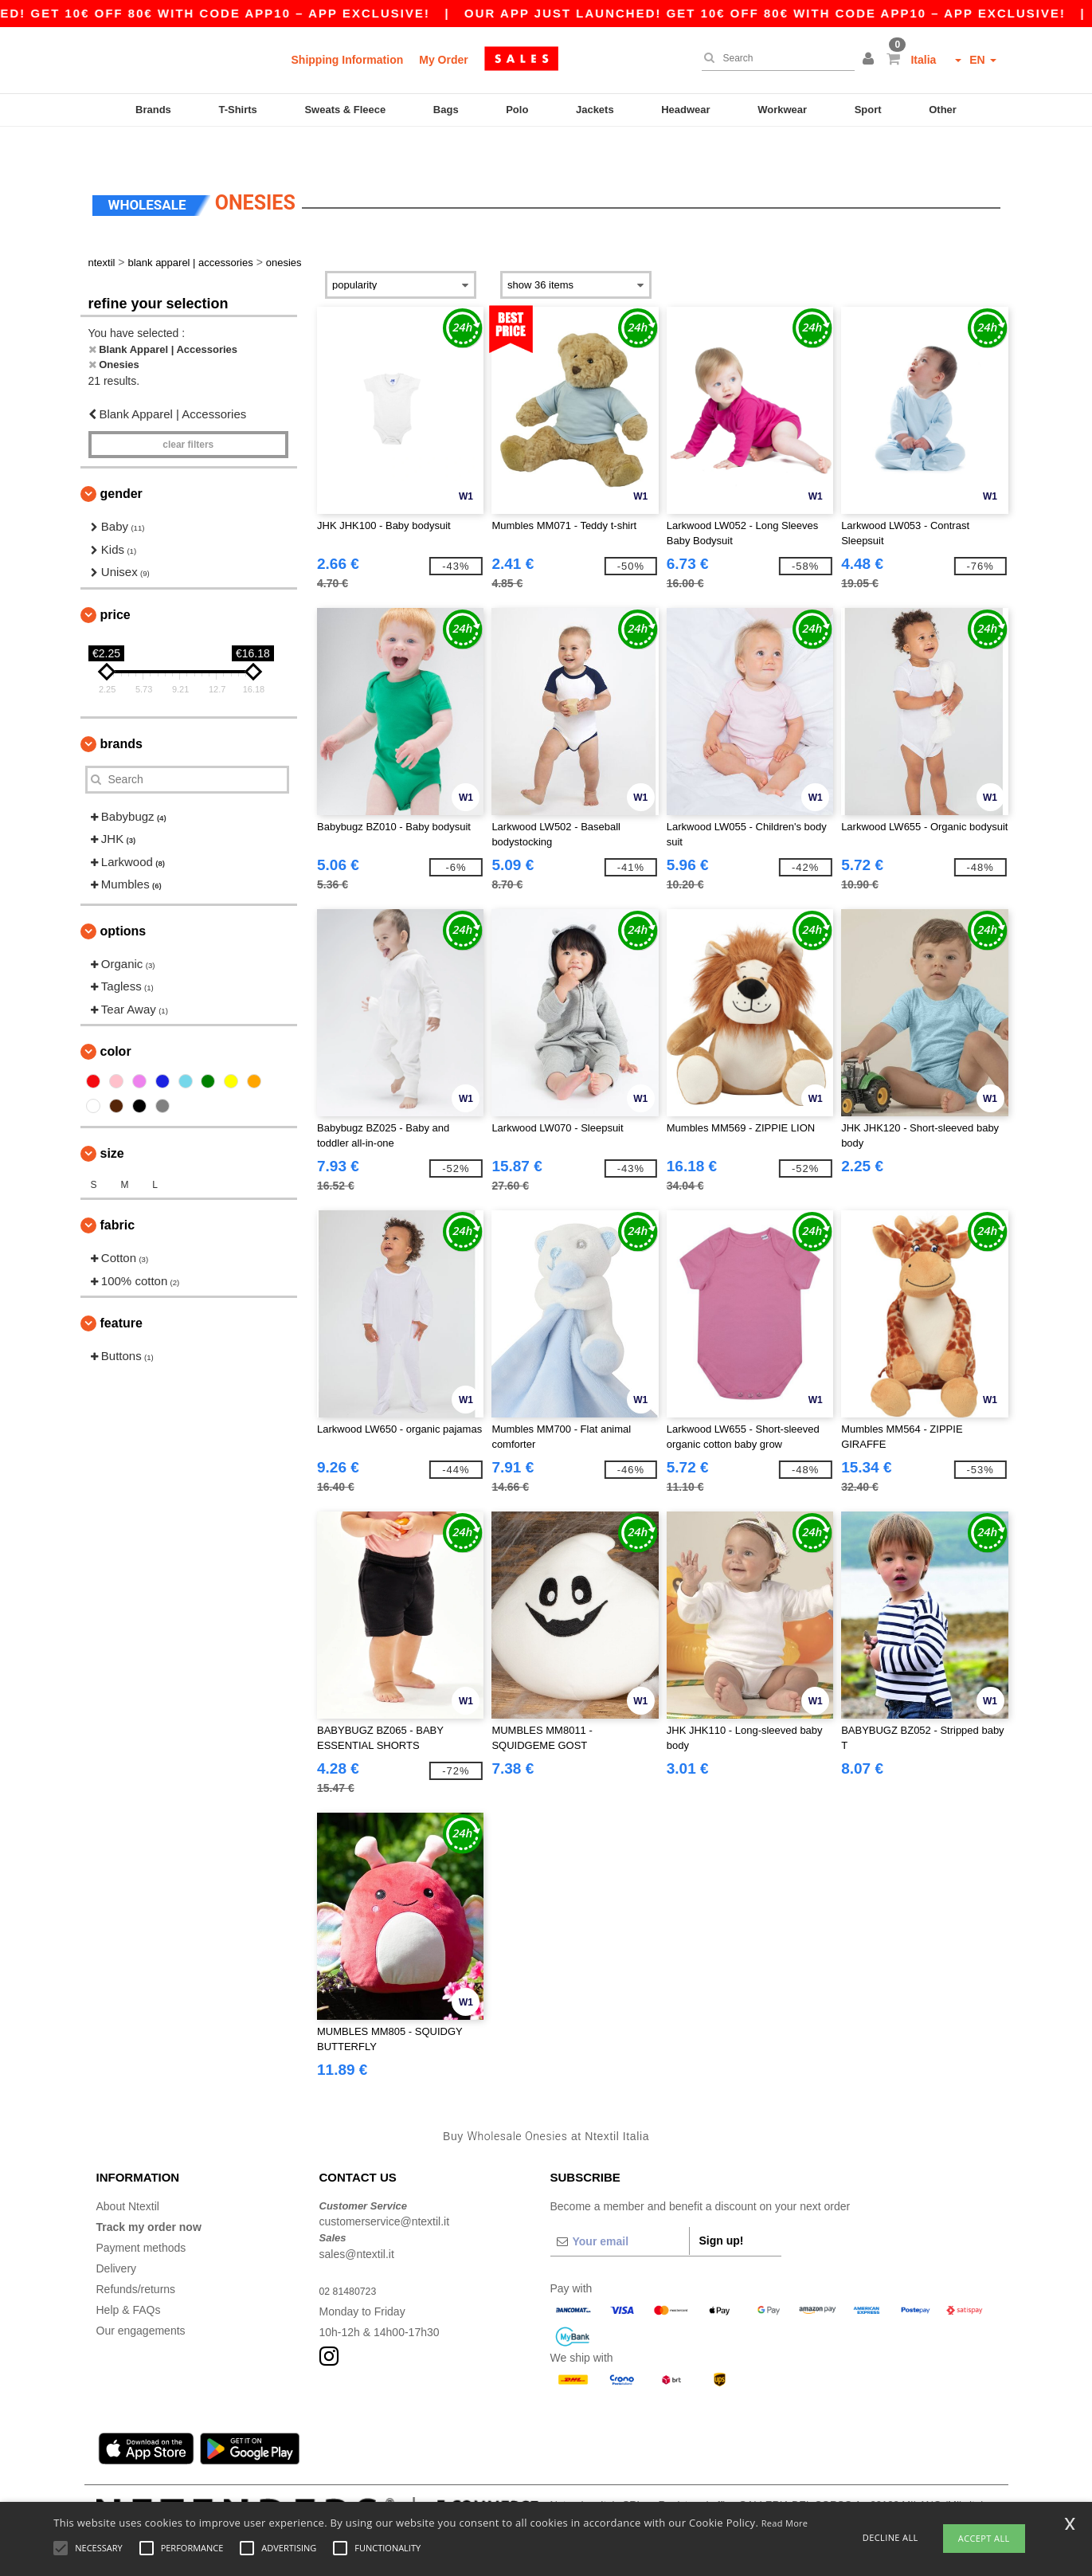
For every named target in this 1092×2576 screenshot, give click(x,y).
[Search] (774, 58)
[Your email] (619, 2208)
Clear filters (187, 411)
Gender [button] (121, 460)
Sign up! (721, 2207)
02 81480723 (352, 2257)
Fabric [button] (117, 1191)
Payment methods (141, 2214)
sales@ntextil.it (356, 2220)
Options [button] (123, 897)
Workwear (782, 110)
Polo (517, 110)
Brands (153, 110)
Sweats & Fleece (345, 110)
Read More (784, 2523)
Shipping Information (348, 59)
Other (943, 110)
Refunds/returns (136, 2255)
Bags (446, 110)
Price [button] (115, 581)
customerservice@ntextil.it (384, 2188)
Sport (868, 110)
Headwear (685, 110)
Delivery (116, 2235)
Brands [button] (121, 710)
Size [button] (112, 1120)
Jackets (595, 110)
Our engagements (141, 2297)
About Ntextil (127, 2172)
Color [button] (115, 1018)
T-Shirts (237, 110)
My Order (443, 59)
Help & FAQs (128, 2276)
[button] (871, 59)
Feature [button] (121, 1289)
